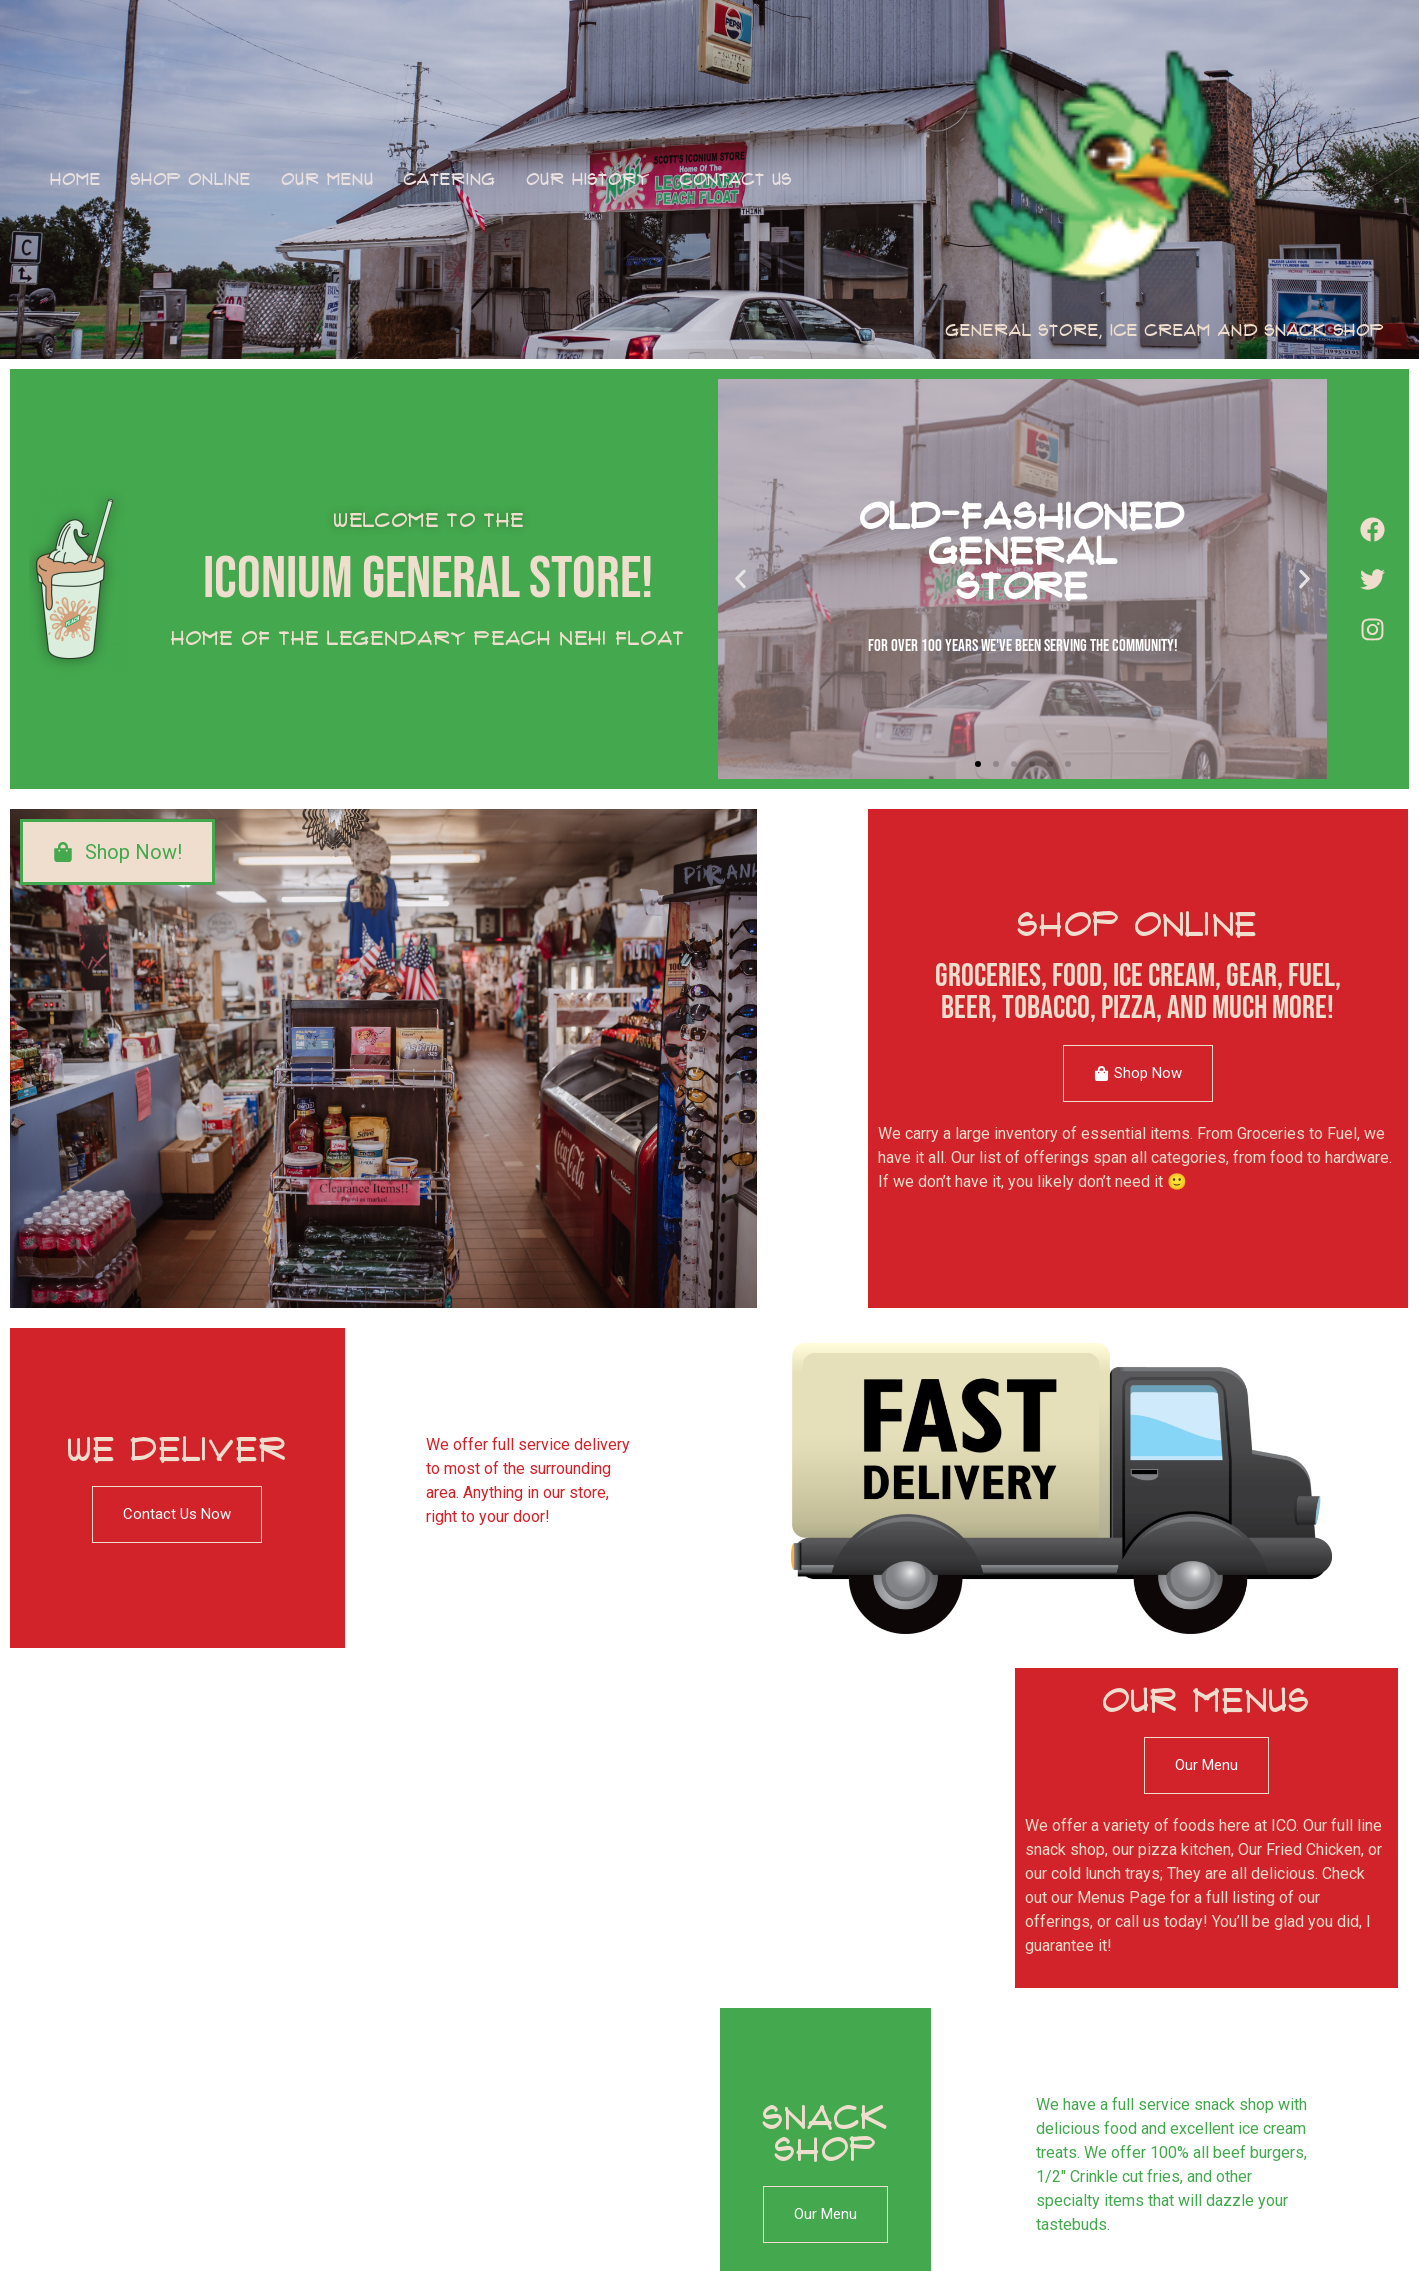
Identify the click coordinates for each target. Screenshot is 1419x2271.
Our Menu (327, 179)
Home (75, 179)
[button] (740, 579)
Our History (588, 179)
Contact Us (736, 179)
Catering (450, 179)
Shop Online (191, 179)
